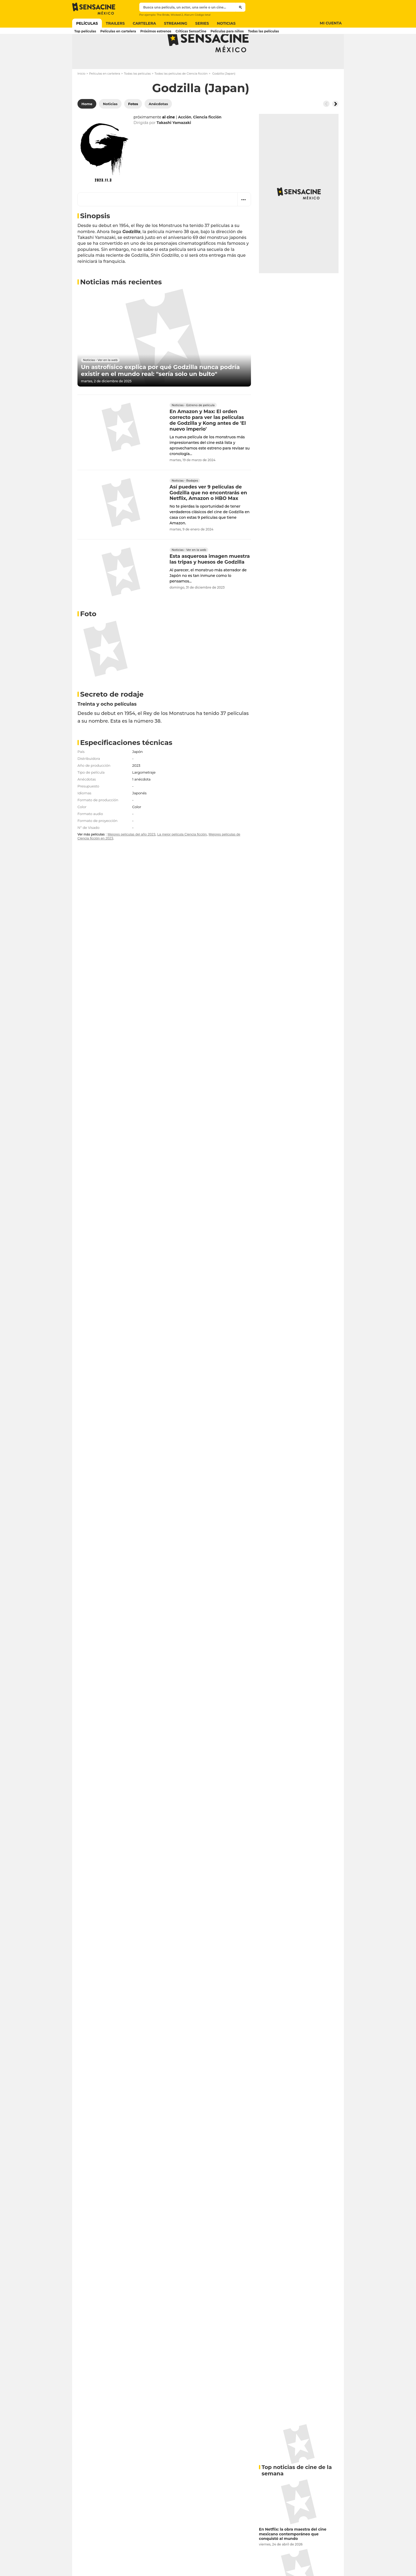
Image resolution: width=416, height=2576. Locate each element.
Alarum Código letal (197, 14)
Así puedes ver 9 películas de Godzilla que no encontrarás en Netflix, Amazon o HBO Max (208, 513)
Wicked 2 (177, 14)
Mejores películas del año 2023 (131, 855)
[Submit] (240, 7)
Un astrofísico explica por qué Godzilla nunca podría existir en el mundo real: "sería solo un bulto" (160, 391)
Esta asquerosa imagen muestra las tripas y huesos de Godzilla (210, 580)
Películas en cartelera (104, 94)
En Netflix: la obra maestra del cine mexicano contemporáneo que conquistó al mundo (292, 2555)
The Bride (163, 14)
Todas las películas (137, 94)
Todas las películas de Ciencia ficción (180, 94)
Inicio (81, 94)
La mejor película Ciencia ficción (182, 855)
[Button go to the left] (326, 125)
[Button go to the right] (335, 125)
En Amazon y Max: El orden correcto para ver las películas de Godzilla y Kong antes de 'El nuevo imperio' (208, 441)
